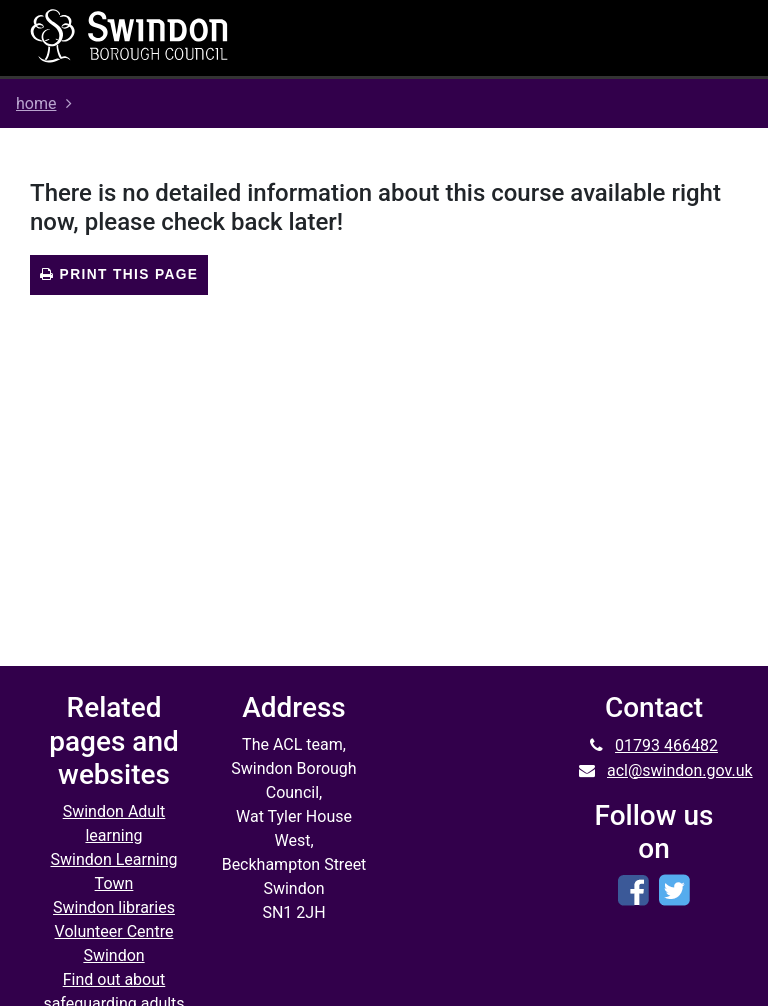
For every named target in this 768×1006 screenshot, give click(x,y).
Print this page (119, 274)
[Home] (130, 35)
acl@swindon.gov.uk (680, 770)
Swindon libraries (114, 907)
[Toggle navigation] (509, 38)
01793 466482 (666, 745)
